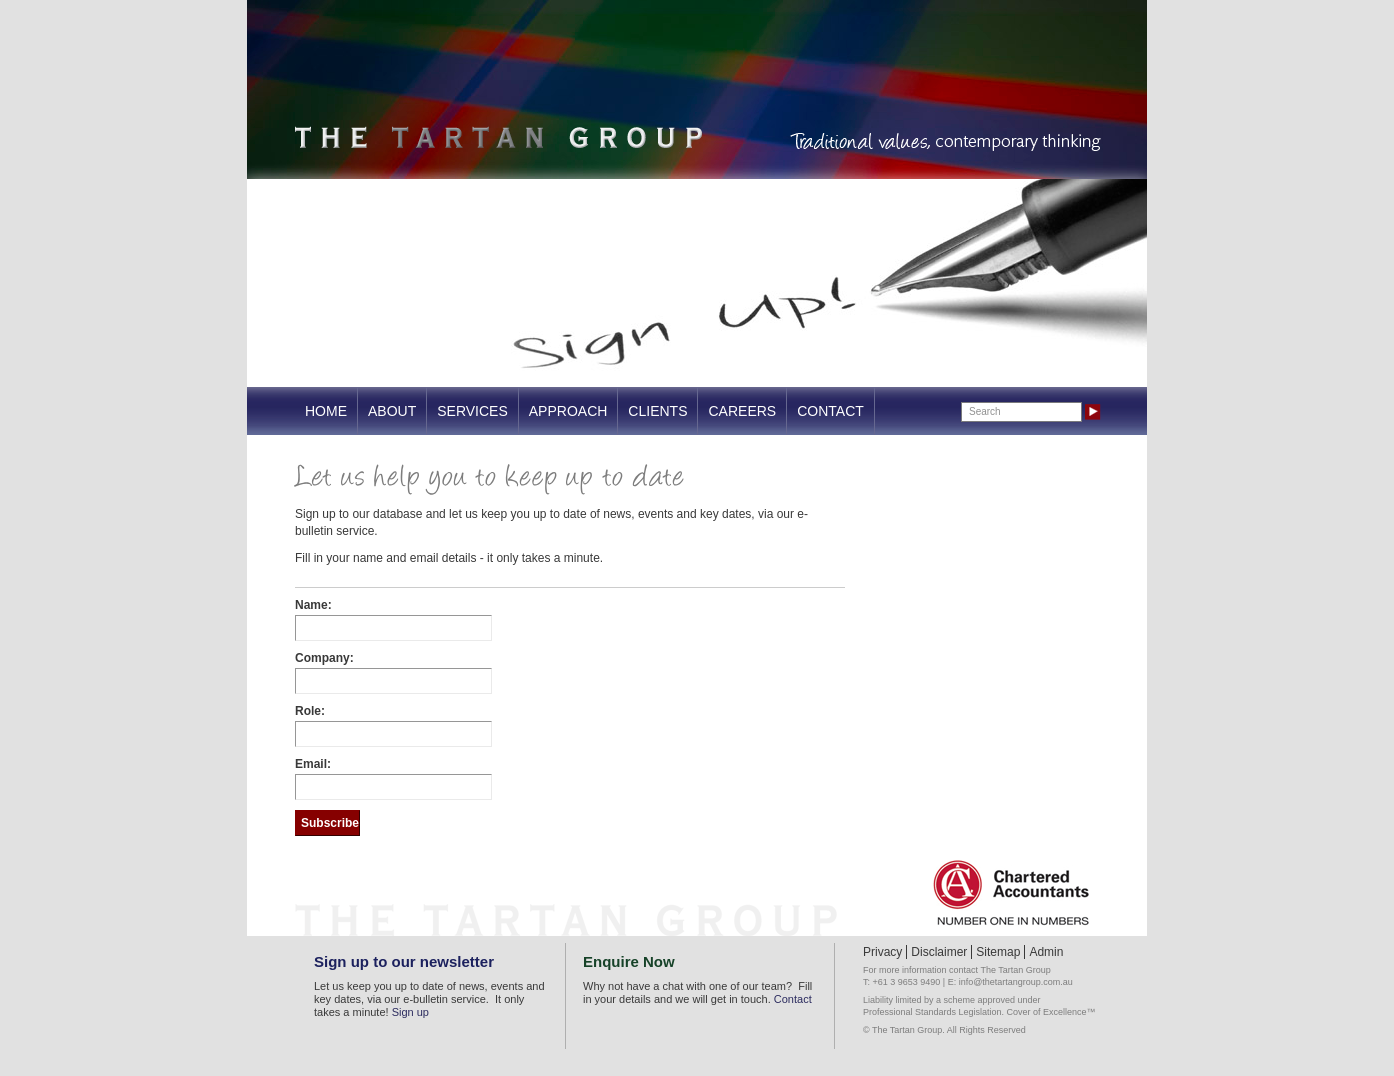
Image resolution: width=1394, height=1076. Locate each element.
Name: (313, 605)
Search (985, 411)
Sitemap (998, 952)
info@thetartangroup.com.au (1016, 982)
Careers (742, 411)
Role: (310, 711)
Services (472, 411)
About (392, 411)
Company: (324, 658)
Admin (1046, 952)
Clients (657, 411)
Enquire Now (629, 961)
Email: (313, 764)
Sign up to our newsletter (404, 961)
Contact (830, 411)
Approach (568, 411)
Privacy (882, 952)
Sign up (410, 1012)
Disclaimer (939, 952)
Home (326, 411)
